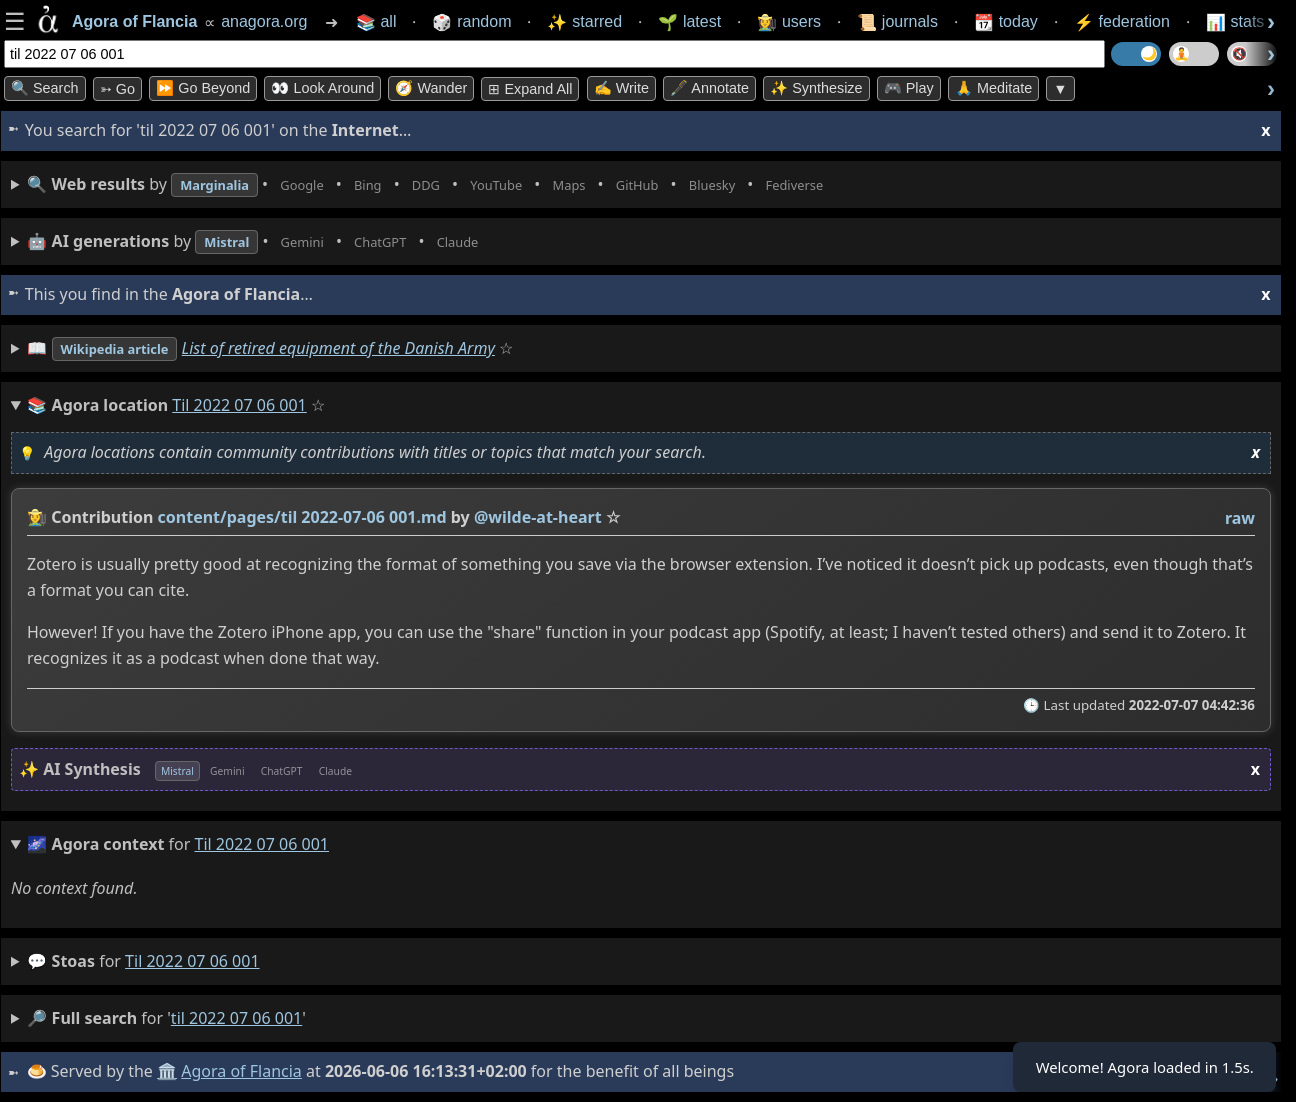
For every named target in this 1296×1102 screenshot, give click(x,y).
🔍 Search (45, 88)
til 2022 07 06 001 (192, 961)
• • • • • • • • (478, 184)
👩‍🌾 (37, 517)
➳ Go (117, 89)
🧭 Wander (431, 88)
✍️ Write (621, 88)
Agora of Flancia (244, 1071)
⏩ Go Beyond (203, 88)
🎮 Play (909, 88)
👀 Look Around (322, 88)
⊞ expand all (530, 89)
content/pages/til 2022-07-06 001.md (301, 517)
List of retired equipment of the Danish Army (364, 348)
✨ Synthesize (816, 88)
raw (1239, 518)
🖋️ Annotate (709, 88)
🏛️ (170, 1071)
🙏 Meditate (993, 88)
